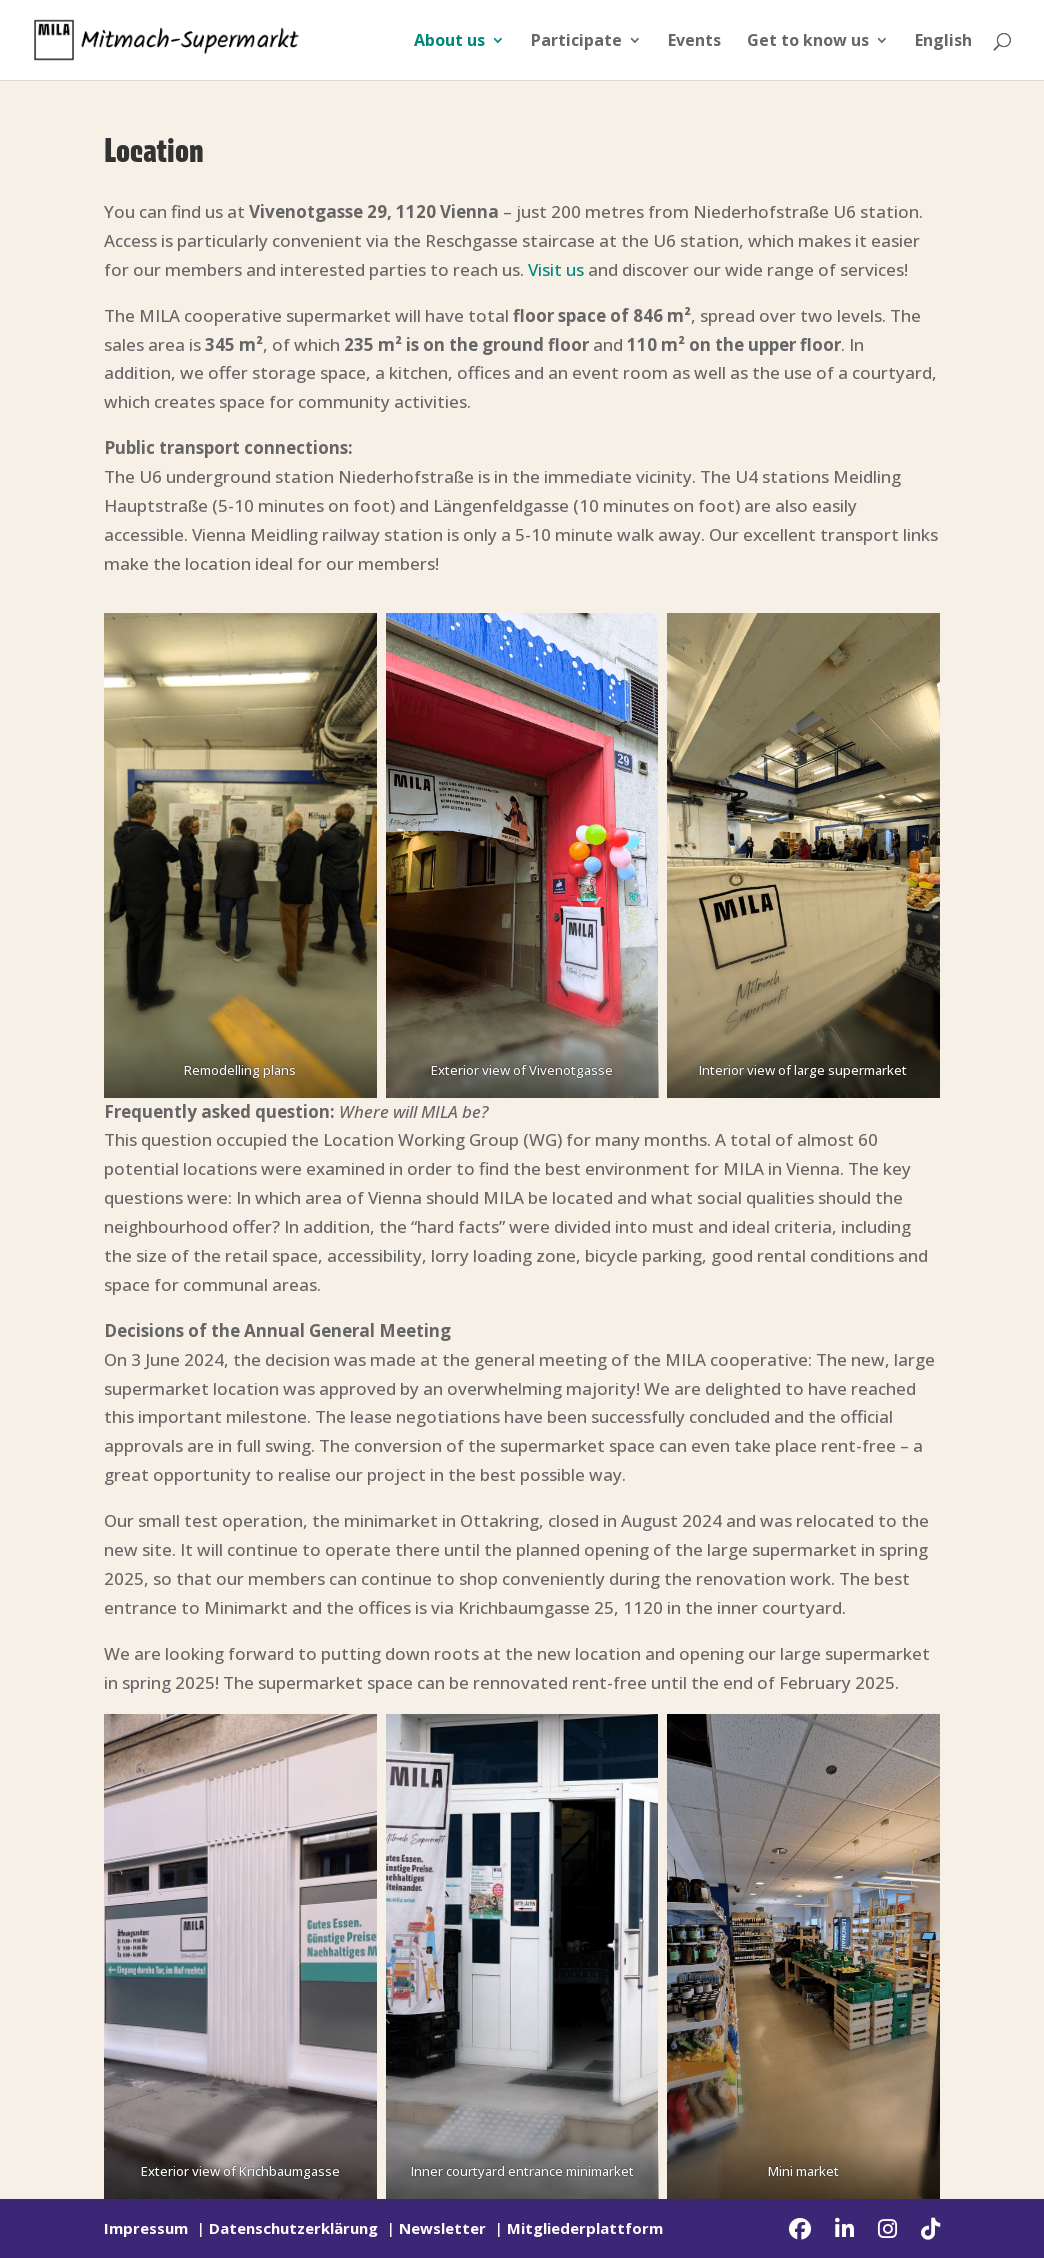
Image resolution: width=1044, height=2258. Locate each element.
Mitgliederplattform (585, 2228)
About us (449, 42)
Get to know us (808, 42)
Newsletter (442, 2228)
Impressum (146, 2228)
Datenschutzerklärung (293, 2228)
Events (694, 42)
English (943, 42)
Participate (576, 42)
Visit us (556, 269)
